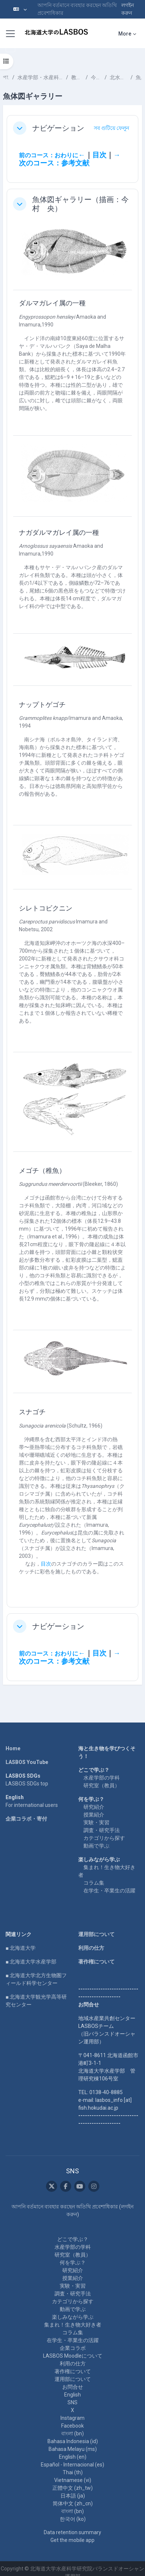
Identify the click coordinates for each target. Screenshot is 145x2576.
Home (13, 1748)
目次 (99, 155)
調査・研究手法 (101, 1830)
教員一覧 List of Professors (77, 77)
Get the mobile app (72, 2540)
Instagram (72, 2418)
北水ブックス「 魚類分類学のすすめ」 (119, 77)
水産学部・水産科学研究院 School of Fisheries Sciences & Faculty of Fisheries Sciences (40, 77)
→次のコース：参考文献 (70, 159)
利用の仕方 (91, 1948)
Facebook (72, 2426)
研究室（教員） (101, 1785)
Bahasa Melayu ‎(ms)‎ (73, 2449)
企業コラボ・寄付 (26, 1819)
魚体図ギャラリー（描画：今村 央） (80, 204)
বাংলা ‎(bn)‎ (72, 2433)
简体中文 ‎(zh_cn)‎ (73, 2503)
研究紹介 (93, 1807)
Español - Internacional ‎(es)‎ (72, 2465)
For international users (32, 1805)
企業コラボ (73, 2348)
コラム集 (93, 1883)
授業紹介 (93, 1815)
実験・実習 (96, 1822)
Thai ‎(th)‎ (73, 2472)
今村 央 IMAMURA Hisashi (96, 77)
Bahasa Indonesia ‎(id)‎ (72, 2441)
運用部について (96, 1934)
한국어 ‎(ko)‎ (73, 2519)
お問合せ (72, 2387)
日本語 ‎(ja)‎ (72, 2496)
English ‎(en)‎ (72, 2457)
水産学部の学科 (101, 1778)
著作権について (96, 1962)
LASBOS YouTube (27, 1762)
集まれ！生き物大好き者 (72, 2325)
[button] (20, 9)
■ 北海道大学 (21, 1948)
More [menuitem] (124, 34)
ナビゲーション (58, 128)
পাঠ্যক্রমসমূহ (6, 77)
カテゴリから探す (104, 1838)
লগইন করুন (127, 9)
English (72, 2395)
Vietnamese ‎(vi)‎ (72, 2480)
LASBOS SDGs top (27, 1784)
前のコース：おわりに (48, 155)
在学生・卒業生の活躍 (109, 1891)
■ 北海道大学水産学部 (31, 1962)
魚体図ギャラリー (139, 77)
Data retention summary (72, 2532)
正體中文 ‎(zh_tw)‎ (72, 2488)
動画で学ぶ (96, 1846)
